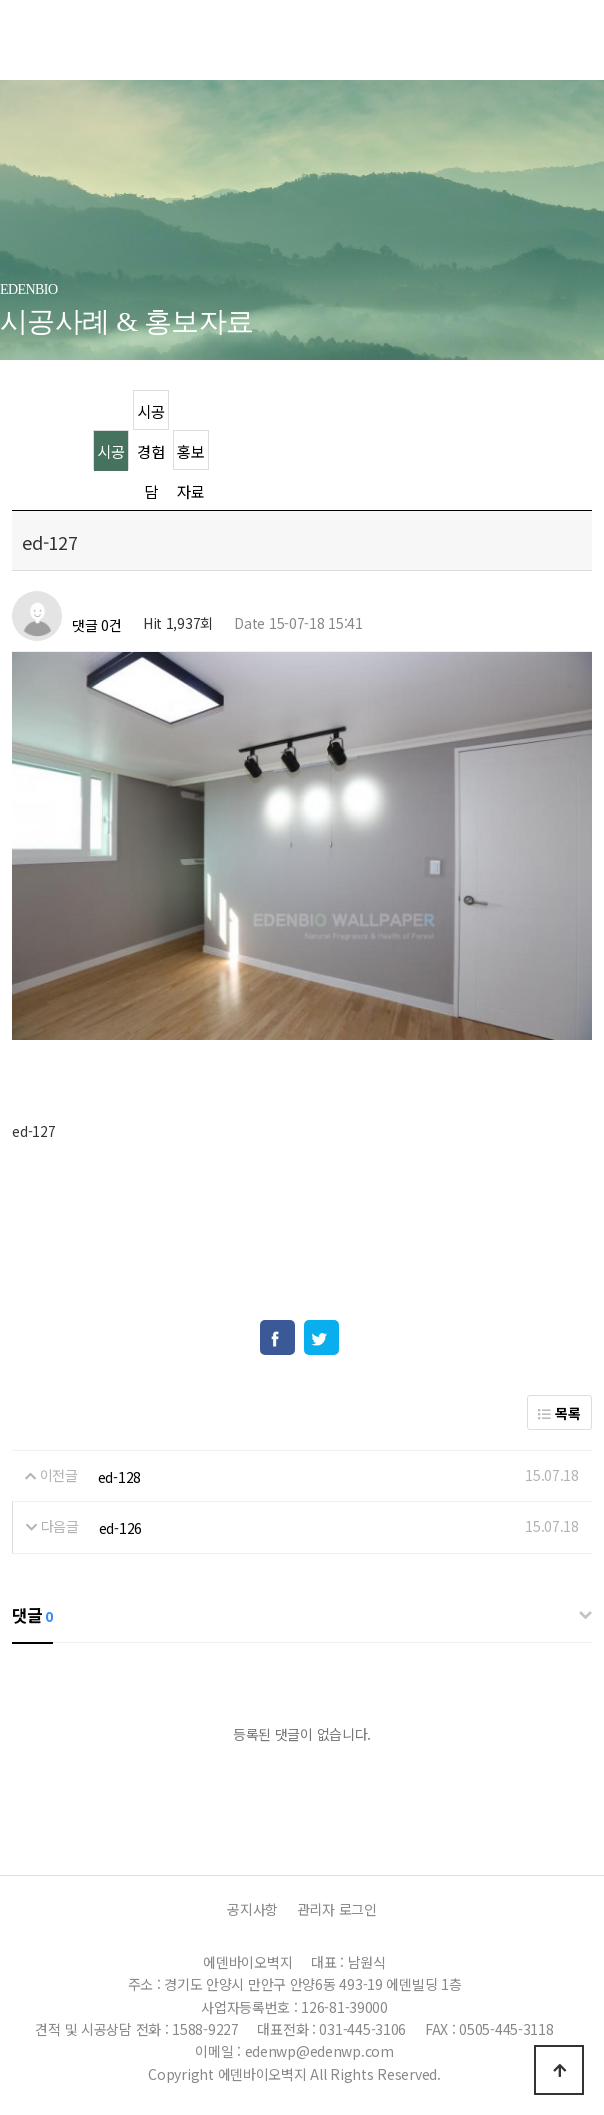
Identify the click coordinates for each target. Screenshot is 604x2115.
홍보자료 (190, 455)
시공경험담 (150, 415)
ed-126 (120, 1528)
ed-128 (119, 1477)
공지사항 (252, 1909)
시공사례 (110, 455)
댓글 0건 (97, 626)
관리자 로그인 (337, 1909)
